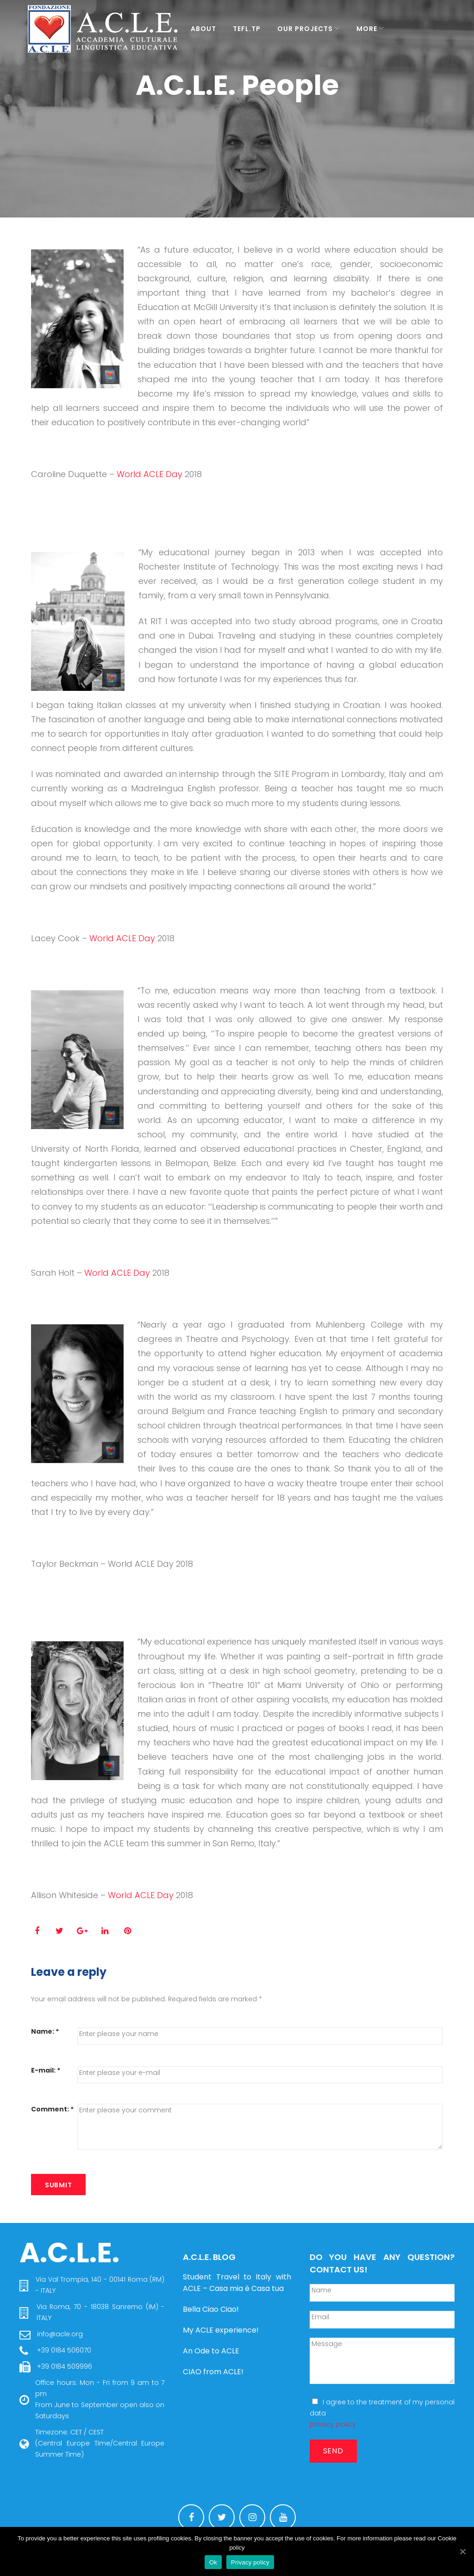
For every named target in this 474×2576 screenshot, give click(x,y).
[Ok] (462, 2551)
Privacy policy (250, 2562)
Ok (213, 2562)
